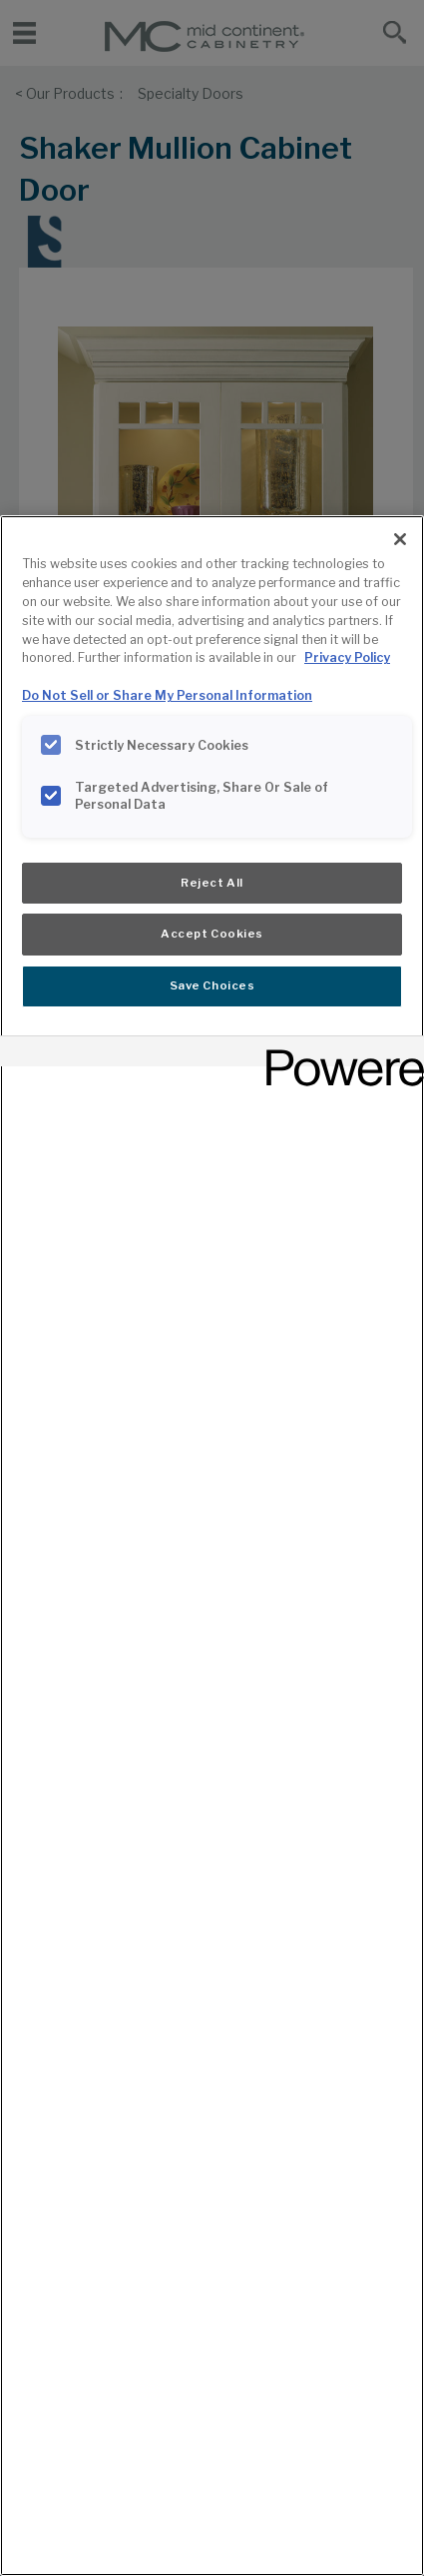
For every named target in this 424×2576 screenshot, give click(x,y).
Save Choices (212, 985)
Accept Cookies (212, 934)
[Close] (400, 539)
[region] (212, 1545)
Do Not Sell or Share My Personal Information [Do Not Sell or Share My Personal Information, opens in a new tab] (167, 695)
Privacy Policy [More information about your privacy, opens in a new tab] (347, 657)
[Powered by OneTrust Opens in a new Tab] (338, 1053)
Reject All (212, 883)
